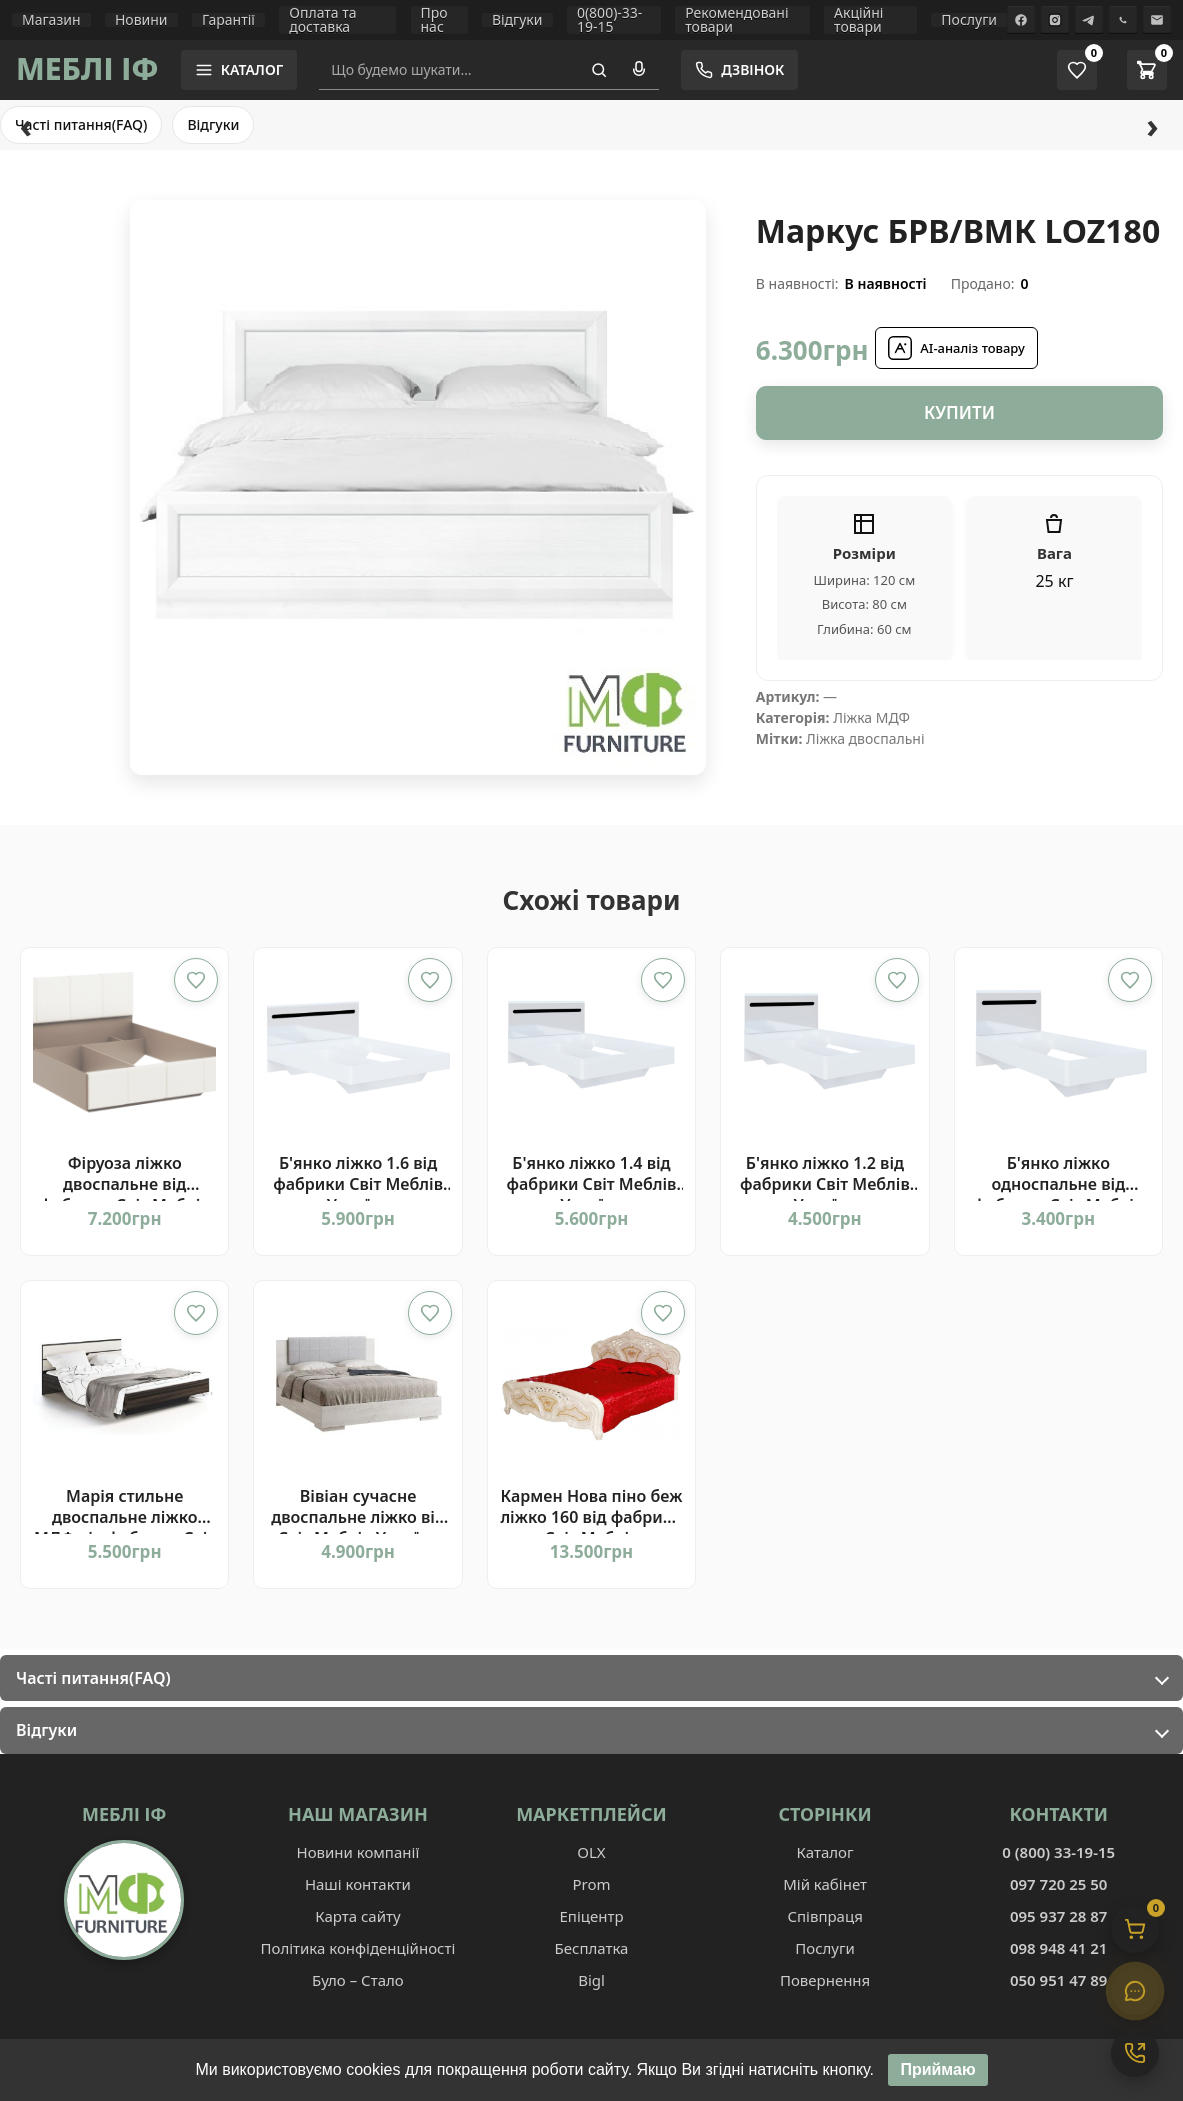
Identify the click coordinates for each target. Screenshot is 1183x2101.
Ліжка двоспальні (865, 738)
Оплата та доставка (322, 20)
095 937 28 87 (1059, 1916)
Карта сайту (357, 1916)
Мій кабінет (825, 1884)
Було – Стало (358, 1980)
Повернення (825, 1980)
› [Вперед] (1152, 125)
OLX (591, 1852)
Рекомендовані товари (736, 20)
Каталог (825, 1852)
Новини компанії (358, 1852)
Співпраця (824, 1916)
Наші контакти (358, 1884)
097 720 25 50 (1059, 1884)
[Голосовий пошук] (639, 70)
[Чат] (1135, 1991)
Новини (141, 20)
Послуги (969, 20)
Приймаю (937, 2076)
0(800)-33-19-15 (609, 20)
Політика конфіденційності (357, 1948)
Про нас (434, 20)
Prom (591, 1884)
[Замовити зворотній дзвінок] (739, 70)
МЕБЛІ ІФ (87, 68)
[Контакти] (1135, 2053)
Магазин (51, 20)
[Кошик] (1135, 1929)
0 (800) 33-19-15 (1058, 1852)
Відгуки (517, 20)
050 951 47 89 (1059, 1980)
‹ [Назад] (26, 125)
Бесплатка (592, 1948)
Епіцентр (591, 1916)
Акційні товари (858, 20)
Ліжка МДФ (871, 717)
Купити (959, 412)
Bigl (591, 1980)
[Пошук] (599, 70)
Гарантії (228, 20)
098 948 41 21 (1059, 1948)
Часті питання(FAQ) (81, 124)
